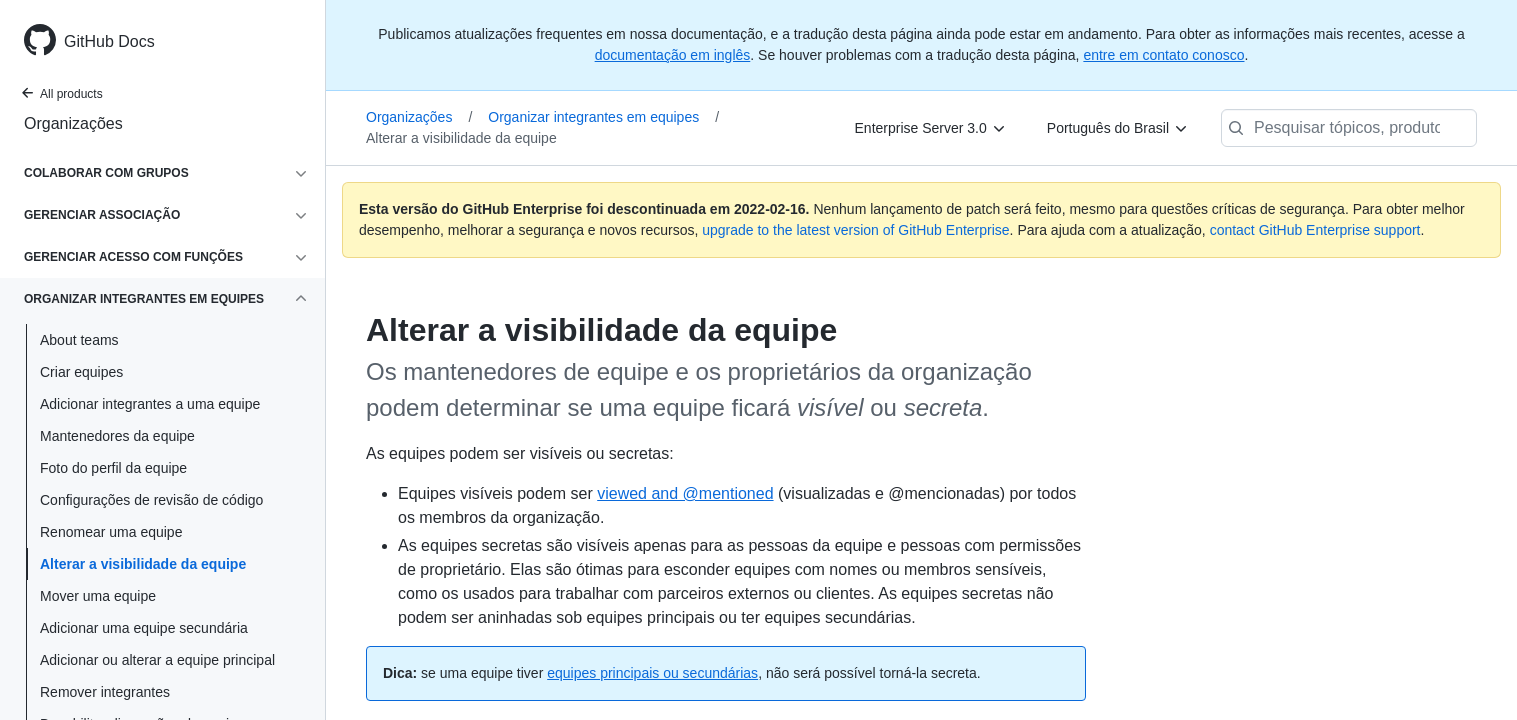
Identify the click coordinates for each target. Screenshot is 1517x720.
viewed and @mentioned (685, 493)
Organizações (73, 123)
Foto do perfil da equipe (113, 468)
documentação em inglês (673, 55)
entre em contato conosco (1163, 55)
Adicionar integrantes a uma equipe (150, 404)
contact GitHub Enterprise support (1315, 230)
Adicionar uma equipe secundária (144, 628)
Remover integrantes (105, 692)
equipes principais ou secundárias (652, 673)
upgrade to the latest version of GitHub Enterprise (855, 230)
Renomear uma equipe (111, 532)
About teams (79, 340)
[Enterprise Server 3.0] (931, 128)
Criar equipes (81, 372)
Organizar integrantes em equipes (603, 117)
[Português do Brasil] (1118, 128)
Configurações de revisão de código (151, 500)
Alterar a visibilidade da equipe (143, 564)
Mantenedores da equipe (117, 436)
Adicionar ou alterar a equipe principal (157, 660)
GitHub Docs (109, 41)
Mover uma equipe (98, 596)
